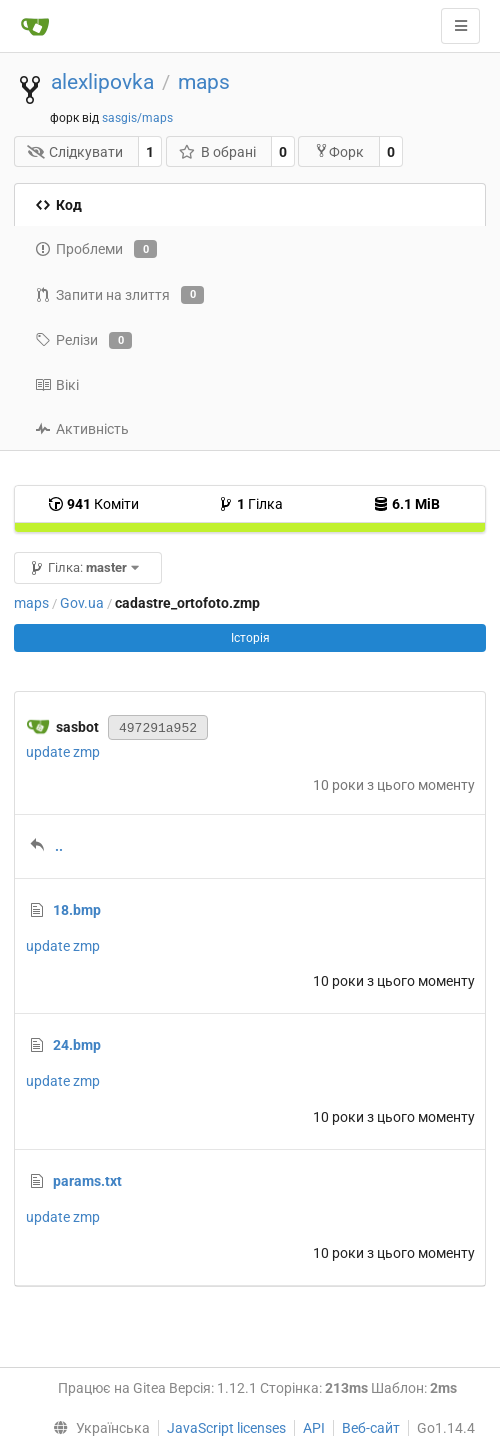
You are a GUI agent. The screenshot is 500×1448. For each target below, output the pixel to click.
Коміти (93, 504)
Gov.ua (82, 603)
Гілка (250, 504)
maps (204, 82)
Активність (82, 429)
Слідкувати (75, 152)
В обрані (217, 152)
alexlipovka (102, 82)
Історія (250, 638)
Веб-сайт (371, 1428)
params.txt (87, 1181)
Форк (339, 151)
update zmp (63, 752)
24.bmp (77, 1045)
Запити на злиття (119, 295)
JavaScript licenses (226, 1428)
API (314, 1428)
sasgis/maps (137, 118)
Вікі (57, 385)
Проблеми (96, 249)
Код (58, 205)
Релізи (83, 341)
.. (59, 846)
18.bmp (77, 910)
